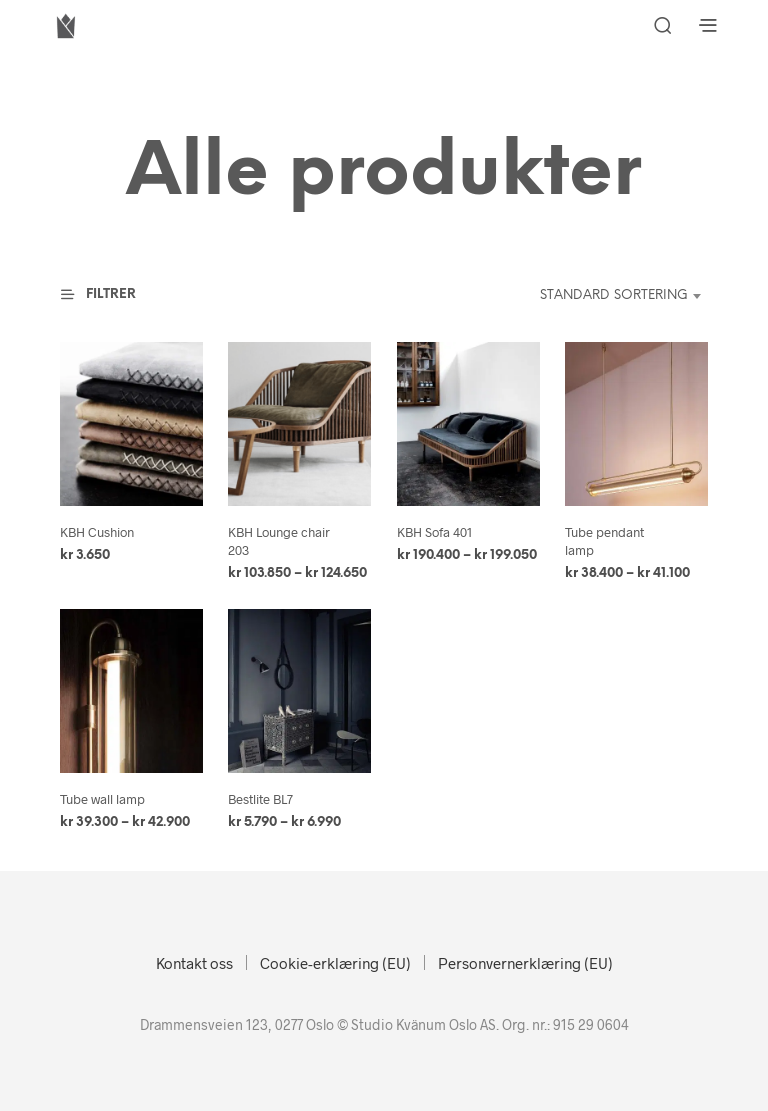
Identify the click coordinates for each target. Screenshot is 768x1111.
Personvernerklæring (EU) (525, 963)
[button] (110, 295)
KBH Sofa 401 (434, 532)
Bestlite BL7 (260, 799)
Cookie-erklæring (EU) (335, 963)
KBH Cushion (97, 532)
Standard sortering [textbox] (614, 295)
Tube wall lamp (102, 799)
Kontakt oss (194, 963)
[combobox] (601, 296)
